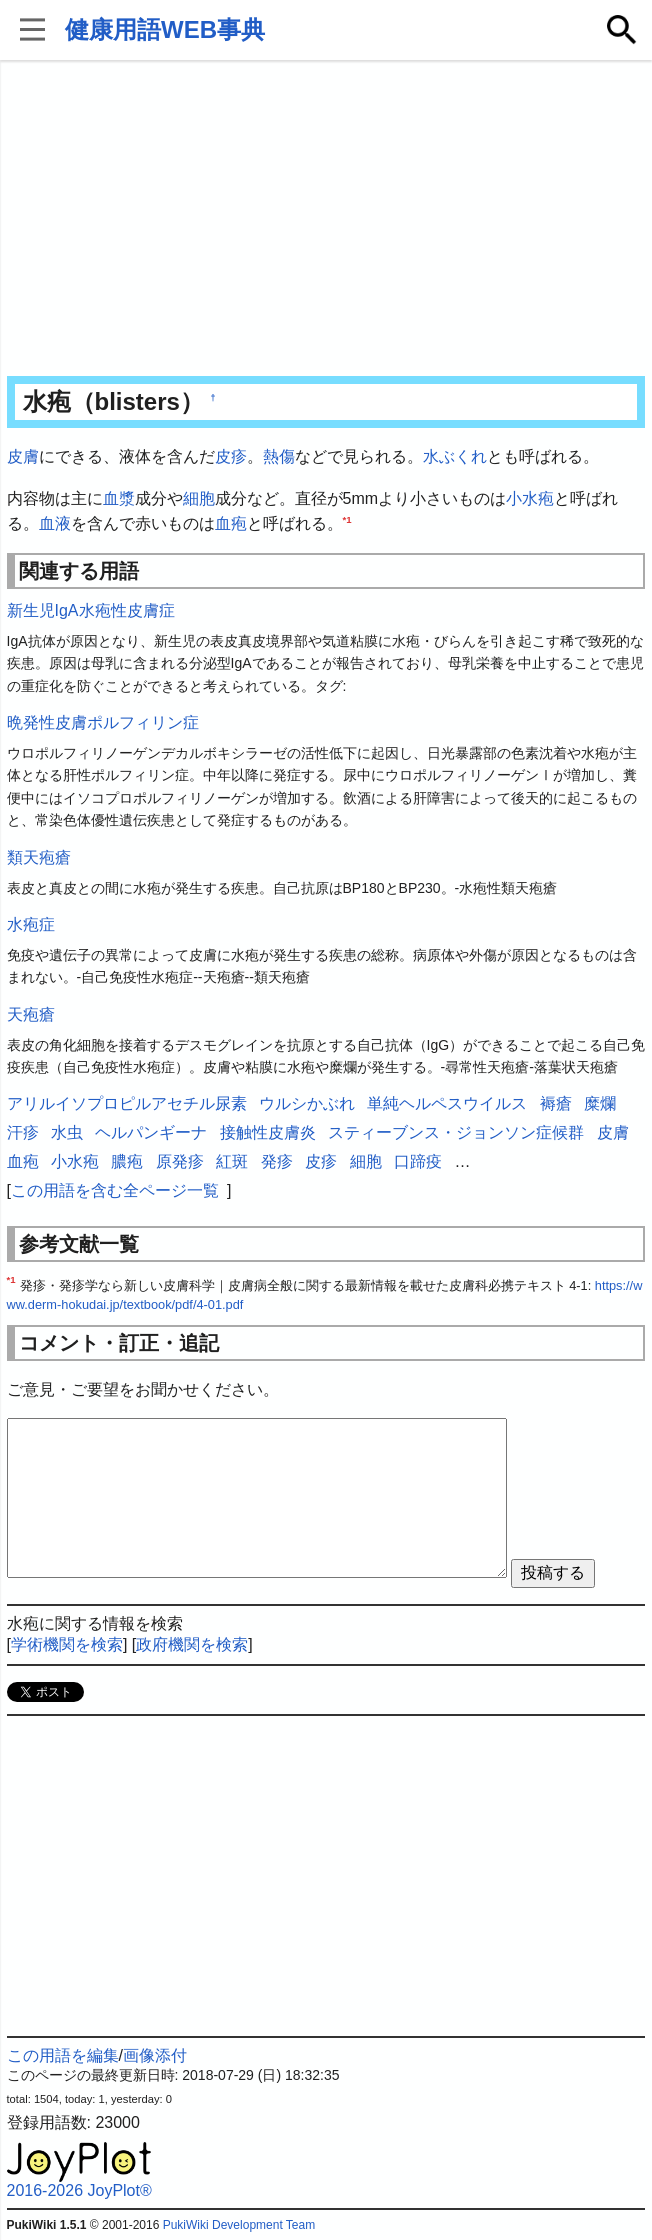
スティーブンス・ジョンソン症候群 (456, 1132)
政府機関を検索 (192, 1644)
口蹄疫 (418, 1161)
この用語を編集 (63, 2055)
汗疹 (23, 1132)
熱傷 (279, 456)
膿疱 (127, 1161)
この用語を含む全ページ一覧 (115, 1190)
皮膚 (23, 456)
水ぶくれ (455, 456)
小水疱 (530, 498)
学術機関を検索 (67, 1644)
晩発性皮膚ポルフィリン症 (103, 722)
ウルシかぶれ (307, 1103)
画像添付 (155, 2055)
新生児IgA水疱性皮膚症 (91, 610)
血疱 (231, 523)
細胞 (199, 498)
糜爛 (600, 1103)
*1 (347, 519)
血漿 (119, 498)
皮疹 (231, 456)
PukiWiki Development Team (239, 2225)
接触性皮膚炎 (268, 1132)
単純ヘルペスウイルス (447, 1103)
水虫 (67, 1132)
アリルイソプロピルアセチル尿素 (127, 1103)
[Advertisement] (326, 220)
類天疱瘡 (39, 857)
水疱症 (31, 924)
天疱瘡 (31, 1014)
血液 (55, 523)
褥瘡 (556, 1103)
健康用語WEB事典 (165, 29)
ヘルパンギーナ (151, 1132)
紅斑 (232, 1161)
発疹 (277, 1161)
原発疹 (180, 1161)
